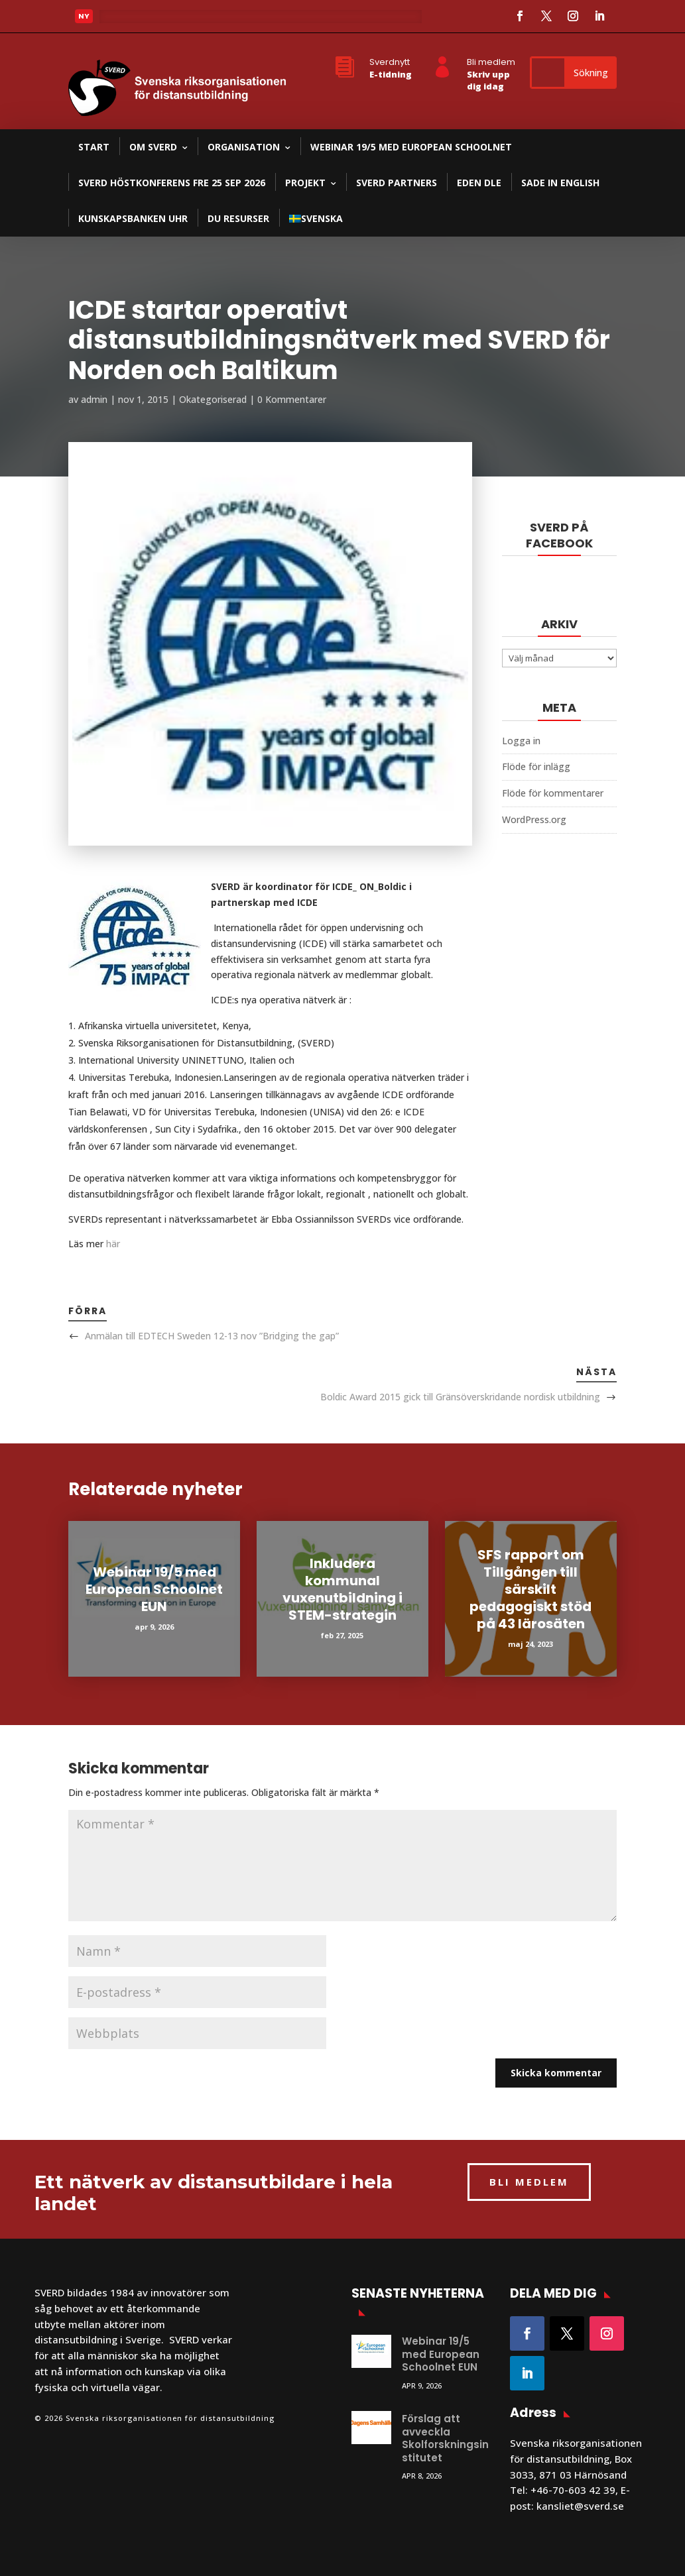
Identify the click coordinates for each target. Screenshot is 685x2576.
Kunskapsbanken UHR (133, 218)
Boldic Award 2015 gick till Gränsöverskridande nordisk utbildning (460, 1396)
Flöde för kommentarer (552, 793)
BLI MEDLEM (529, 2181)
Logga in (521, 740)
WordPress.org (534, 819)
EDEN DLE (479, 182)
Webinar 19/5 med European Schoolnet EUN (154, 1589)
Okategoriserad (213, 399)
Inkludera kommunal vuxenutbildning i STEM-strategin (342, 1589)
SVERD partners (396, 182)
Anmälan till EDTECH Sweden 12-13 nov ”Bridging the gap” (212, 1335)
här (113, 1243)
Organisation (244, 146)
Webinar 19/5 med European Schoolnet (411, 146)
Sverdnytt (389, 62)
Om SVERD (153, 146)
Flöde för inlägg (536, 766)
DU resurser (238, 218)
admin (94, 399)
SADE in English (560, 182)
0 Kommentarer (291, 399)
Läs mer (128, 20)
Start (93, 146)
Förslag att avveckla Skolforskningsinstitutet (445, 2438)
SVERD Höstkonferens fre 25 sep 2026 (171, 182)
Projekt (305, 182)
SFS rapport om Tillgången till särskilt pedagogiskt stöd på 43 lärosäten (530, 1589)
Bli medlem (491, 62)
